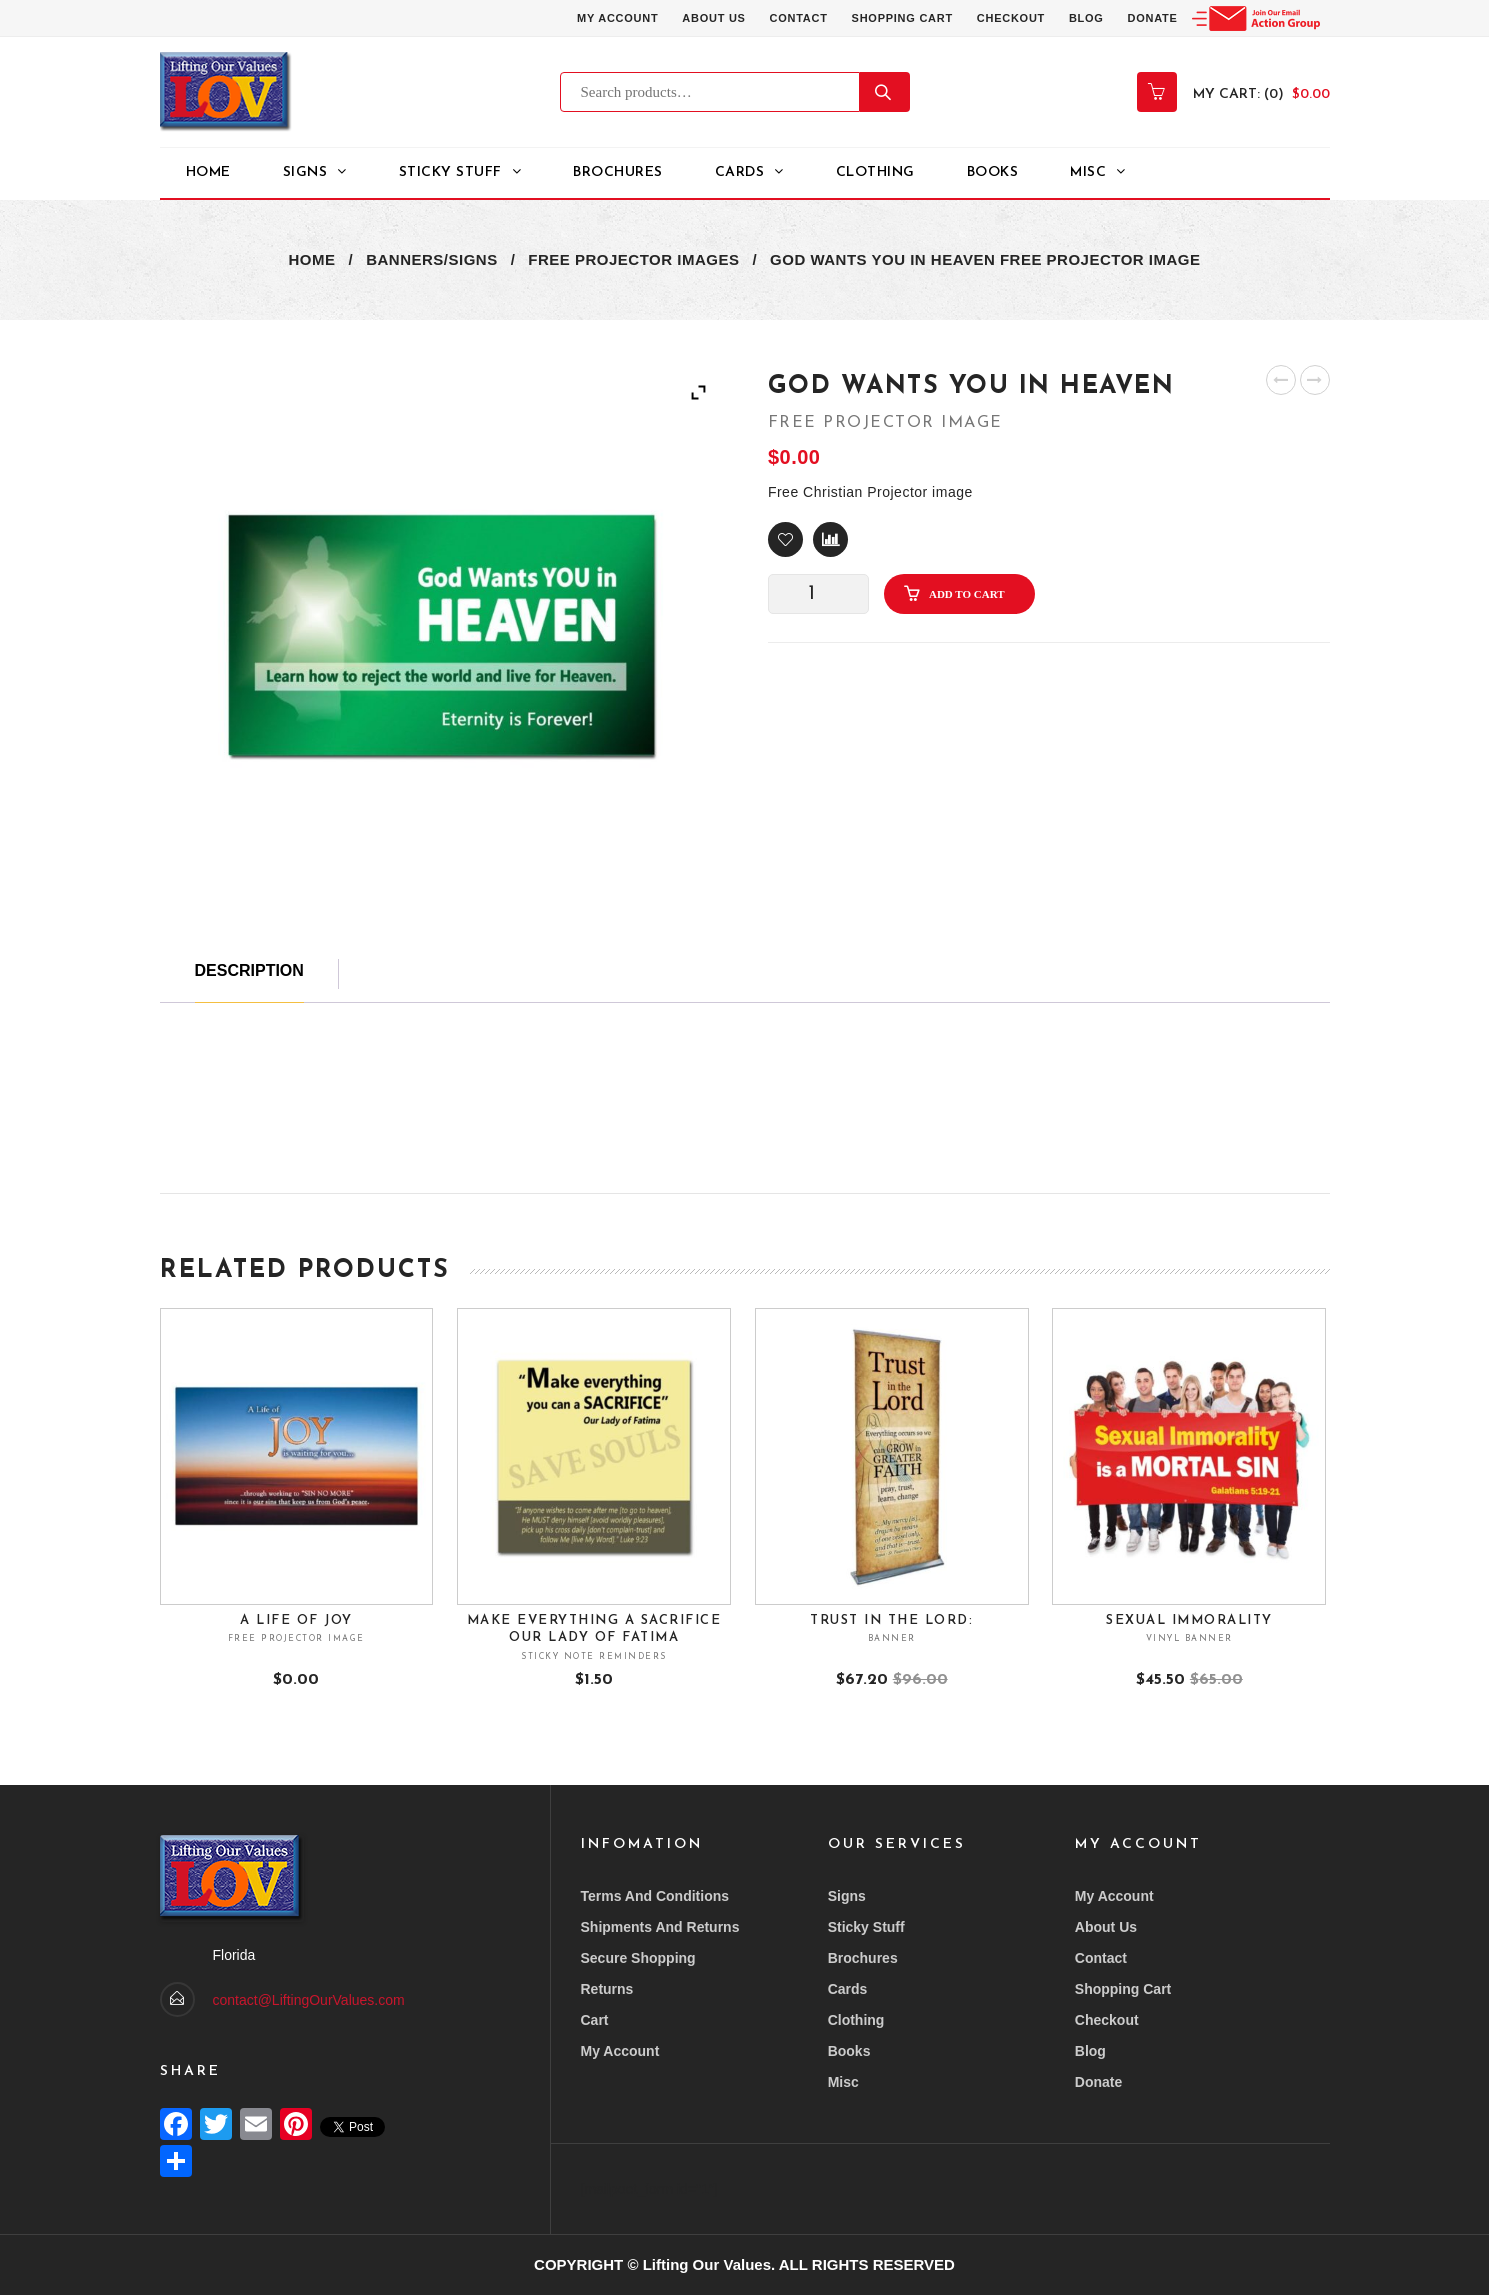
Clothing (875, 172)
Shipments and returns (660, 1927)
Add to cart (967, 594)
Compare (830, 539)
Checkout (1011, 18)
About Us (713, 18)
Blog (1086, 18)
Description (249, 970)
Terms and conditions (655, 1896)
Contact (798, 18)
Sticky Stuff (866, 1927)
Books (993, 172)
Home (208, 172)
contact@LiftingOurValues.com (309, 2000)
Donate (1152, 18)
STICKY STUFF (450, 172)
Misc (1088, 172)
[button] (785, 539)
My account (616, 18)
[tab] (249, 981)
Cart (595, 2020)
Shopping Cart (901, 18)
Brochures (618, 172)
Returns (607, 1989)
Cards (740, 172)
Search (885, 92)
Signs (305, 172)
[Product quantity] (819, 594)
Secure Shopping (638, 1958)
